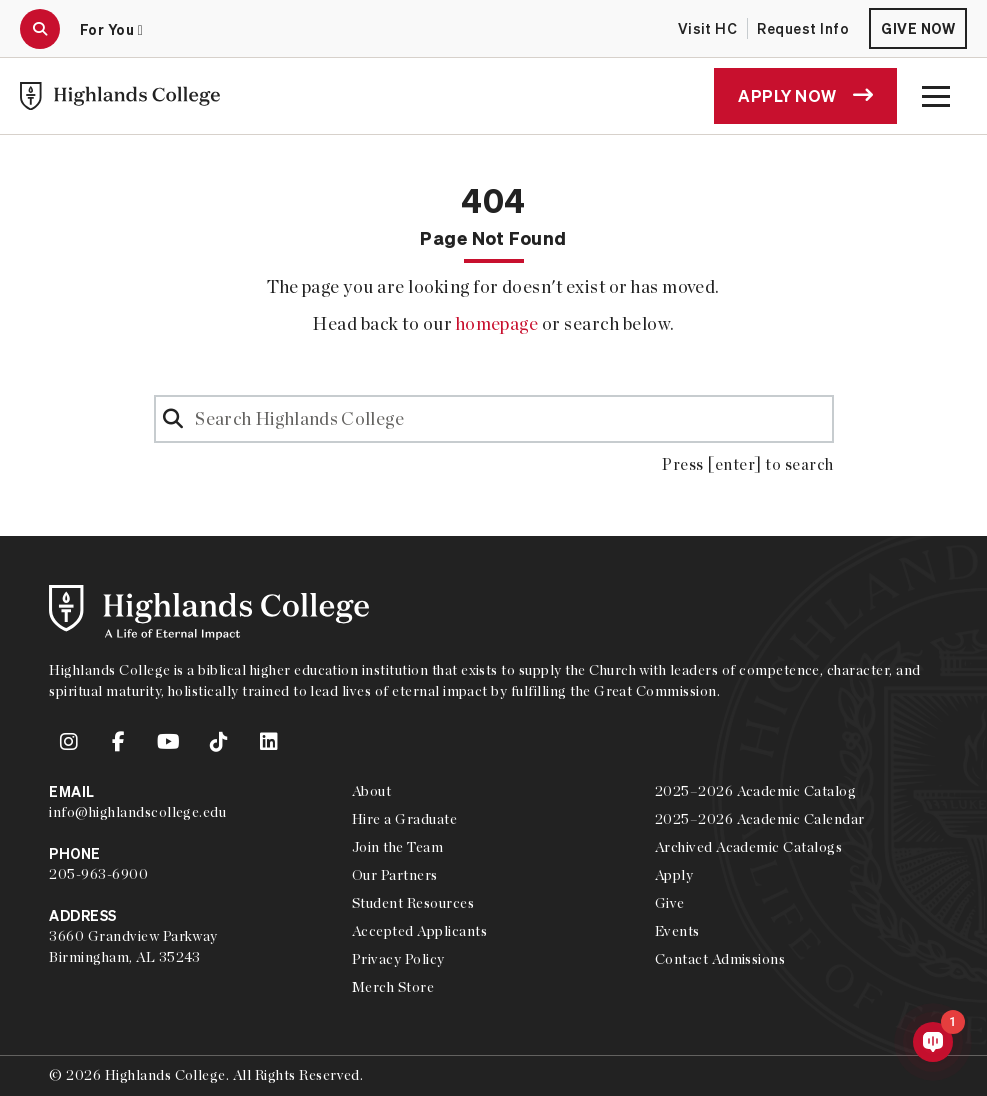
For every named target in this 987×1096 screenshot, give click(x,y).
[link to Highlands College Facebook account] (119, 742)
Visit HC (708, 28)
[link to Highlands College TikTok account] (219, 742)
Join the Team (397, 847)
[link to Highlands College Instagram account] (69, 742)
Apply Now (805, 95)
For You (111, 29)
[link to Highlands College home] (120, 96)
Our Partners (395, 875)
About (371, 791)
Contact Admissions (720, 959)
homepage (497, 323)
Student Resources (413, 903)
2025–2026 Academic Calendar (760, 819)
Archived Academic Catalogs (748, 847)
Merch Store (393, 987)
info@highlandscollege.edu (137, 812)
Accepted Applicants (419, 931)
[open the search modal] (40, 29)
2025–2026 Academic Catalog (755, 791)
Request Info (803, 28)
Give (670, 903)
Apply (674, 875)
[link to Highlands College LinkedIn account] (269, 742)
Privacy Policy (398, 959)
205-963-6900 (98, 874)
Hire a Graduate (404, 819)
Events (677, 931)
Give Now (918, 28)
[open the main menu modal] (936, 96)
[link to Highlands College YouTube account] (169, 742)
